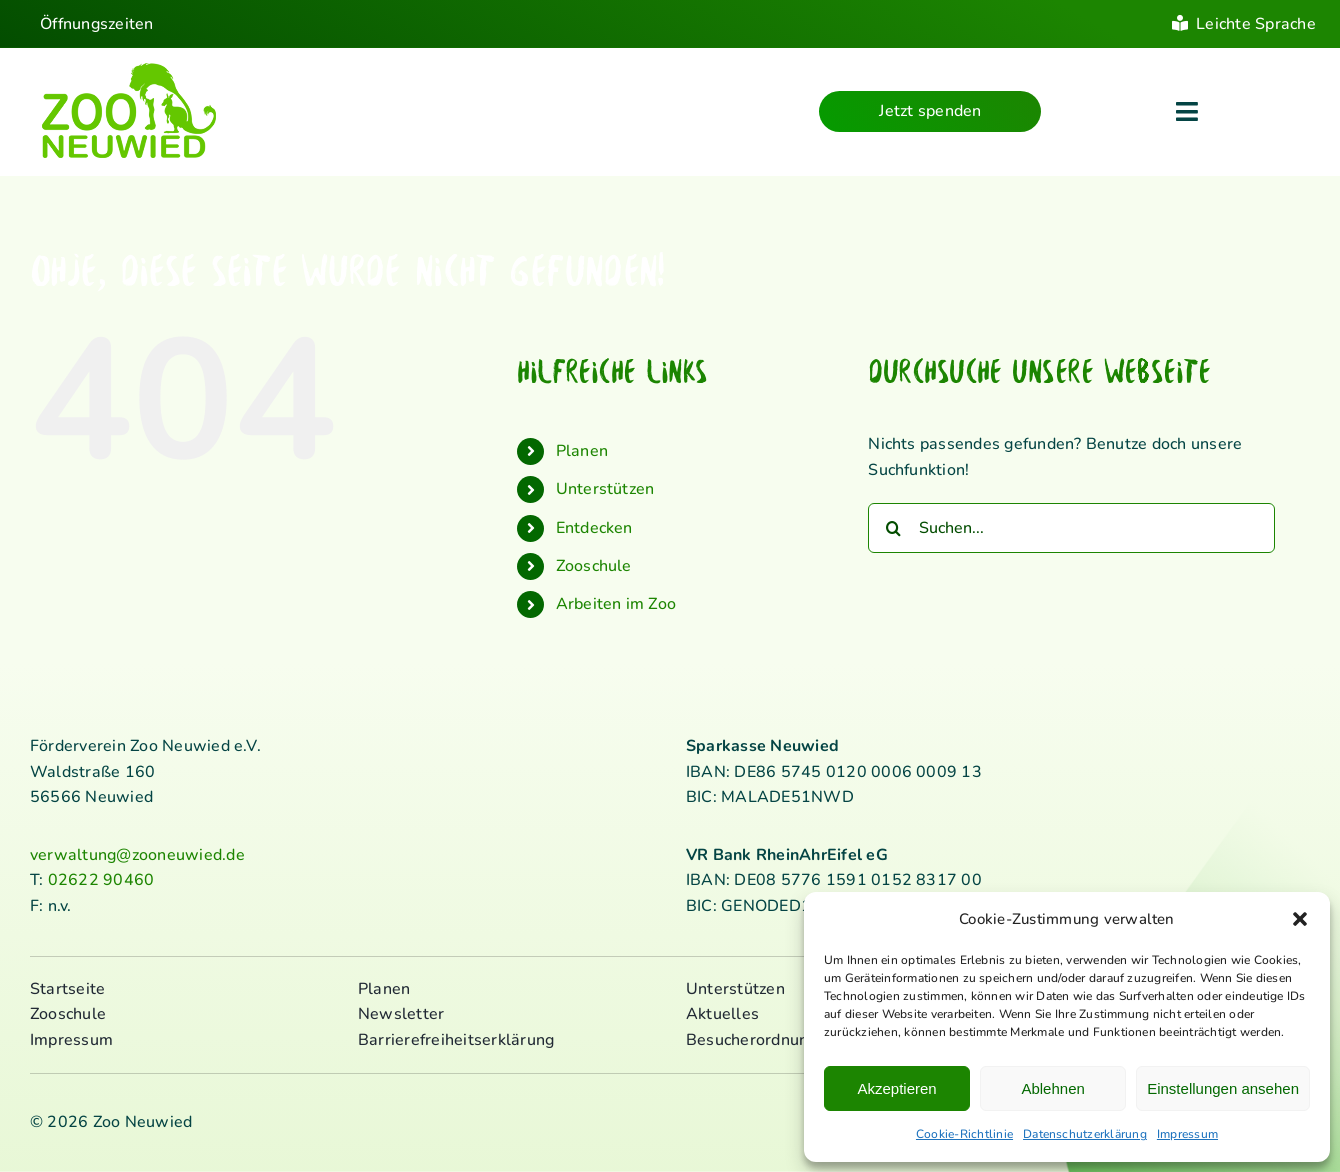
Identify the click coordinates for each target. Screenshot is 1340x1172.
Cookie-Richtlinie (964, 1134)
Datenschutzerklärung (1085, 1134)
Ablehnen (1052, 1088)
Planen (582, 451)
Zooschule (594, 566)
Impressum (1187, 1134)
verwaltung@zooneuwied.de (137, 855)
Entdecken (594, 528)
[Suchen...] (1071, 528)
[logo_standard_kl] (129, 69)
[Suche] (893, 528)
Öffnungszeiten (96, 24)
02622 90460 (101, 880)
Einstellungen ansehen (1223, 1088)
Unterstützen (605, 489)
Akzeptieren (896, 1088)
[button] (1300, 919)
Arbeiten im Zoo (616, 604)
